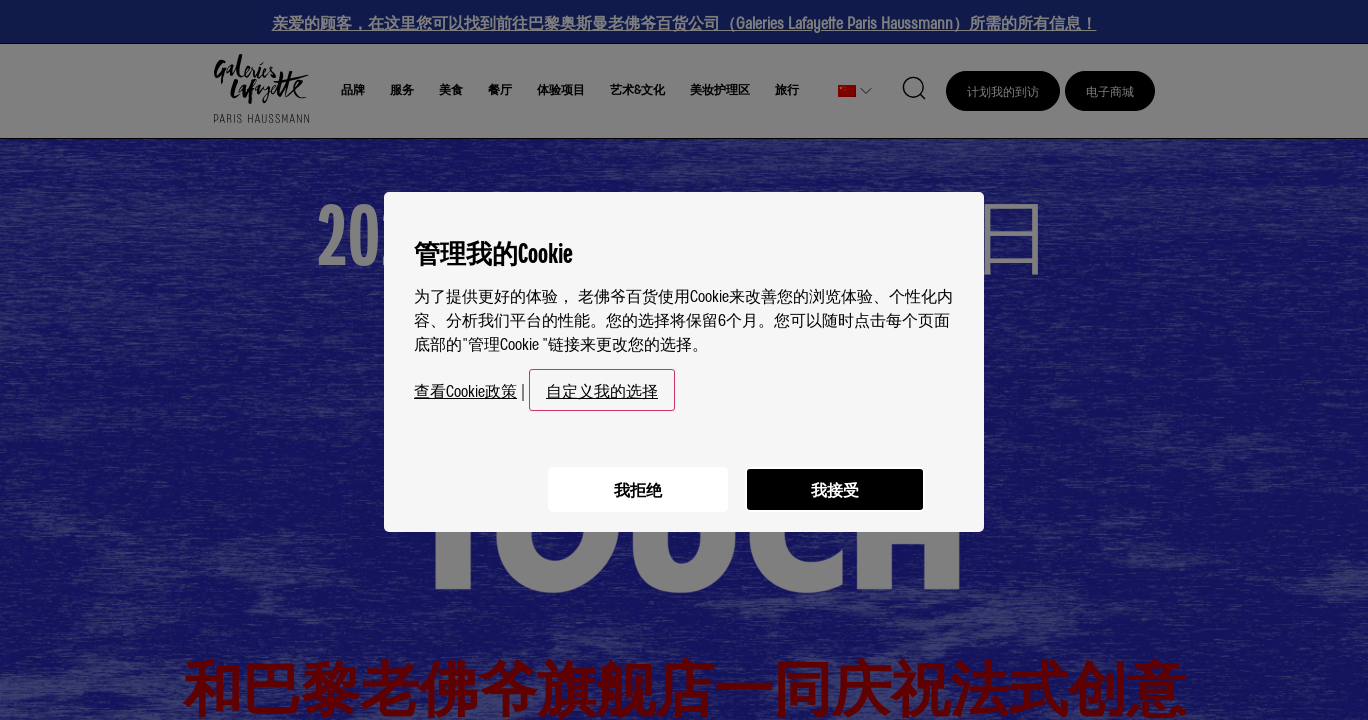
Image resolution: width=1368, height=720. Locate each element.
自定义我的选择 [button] (602, 384)
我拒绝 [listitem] (634, 481)
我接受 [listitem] (834, 481)
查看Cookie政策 (465, 384)
